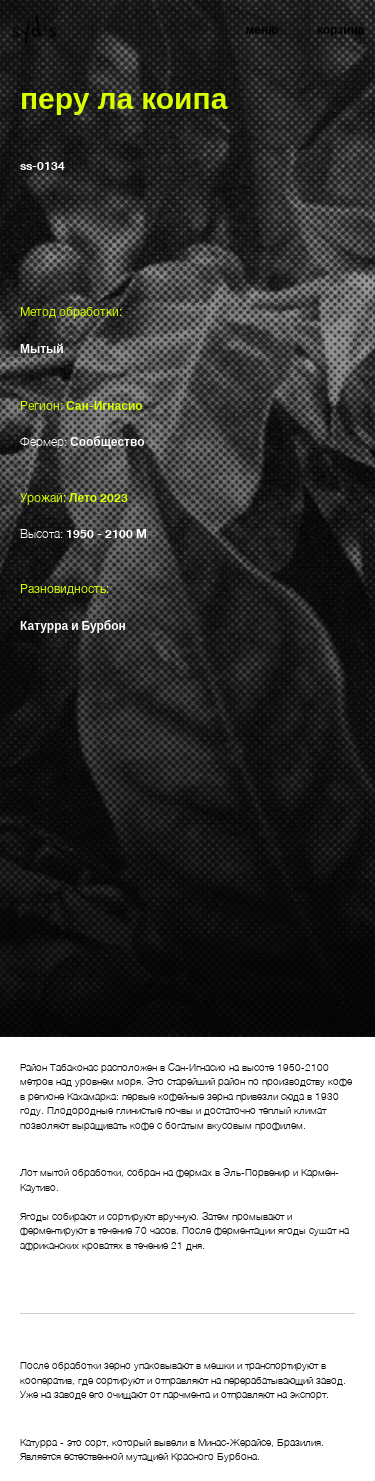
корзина (341, 29)
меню (261, 29)
